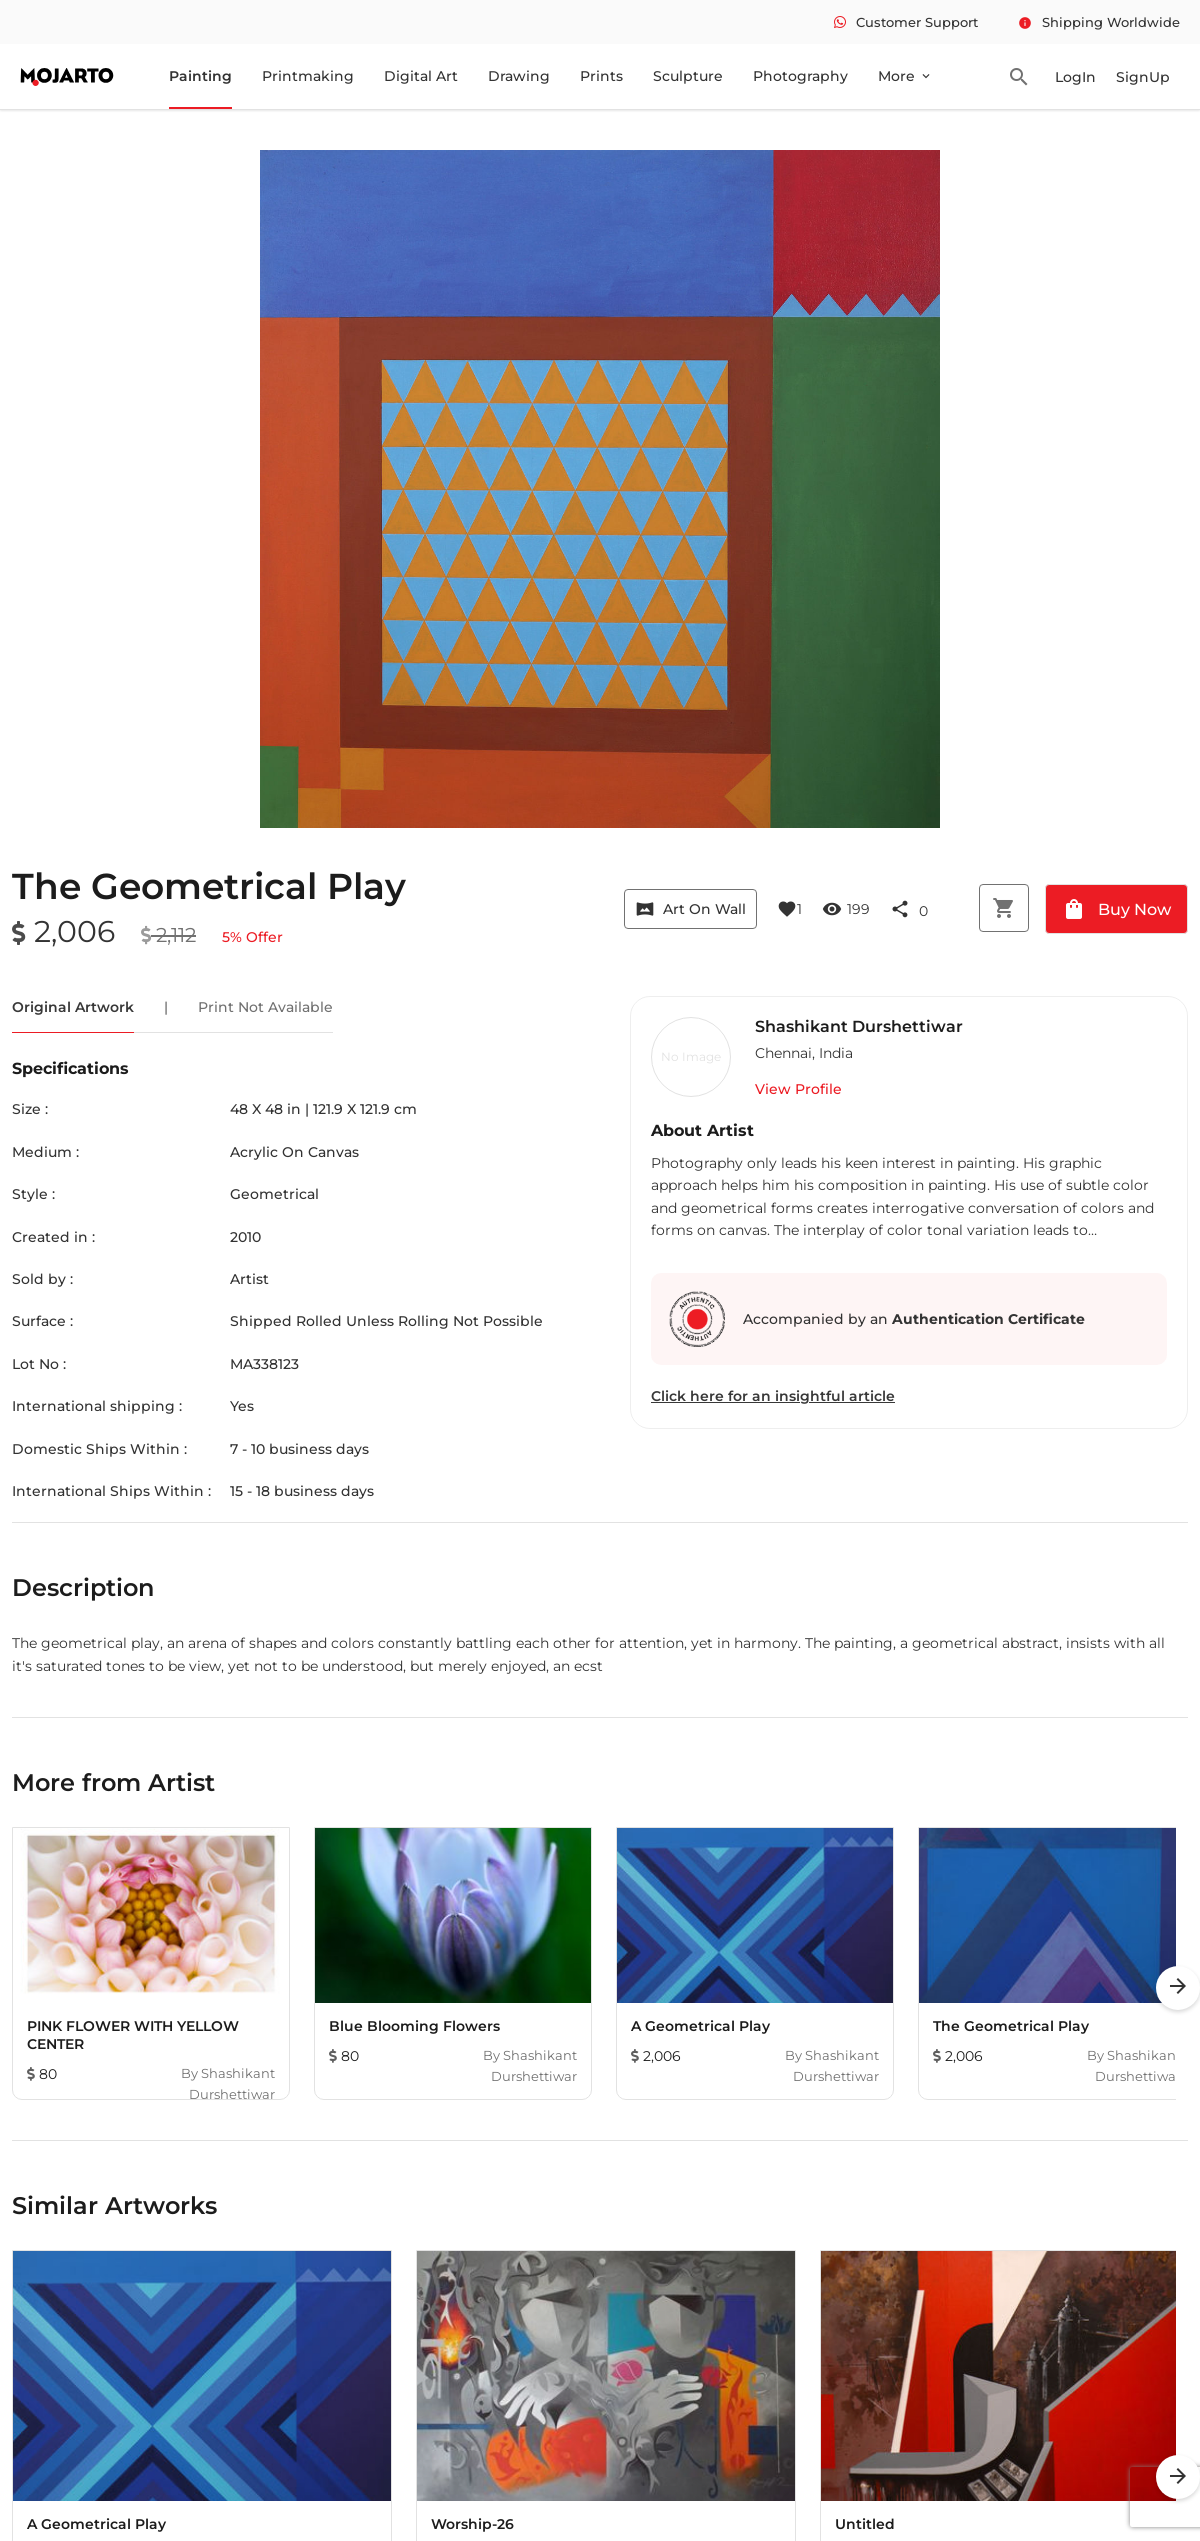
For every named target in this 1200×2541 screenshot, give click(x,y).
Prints (601, 76)
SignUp (1143, 77)
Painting (200, 76)
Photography (800, 76)
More (905, 76)
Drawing (519, 76)
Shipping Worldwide (1099, 22)
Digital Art (421, 76)
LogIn (1075, 77)
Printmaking (308, 76)
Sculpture (688, 76)
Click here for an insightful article (773, 1396)
